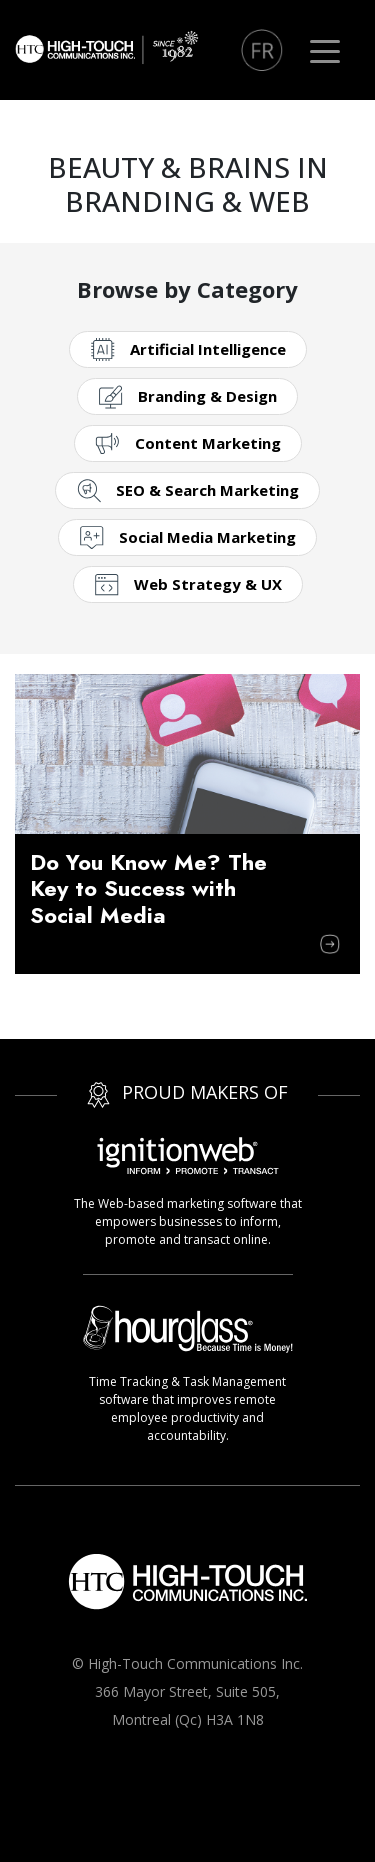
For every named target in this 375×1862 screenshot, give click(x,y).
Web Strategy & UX (208, 584)
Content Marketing (208, 443)
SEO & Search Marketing (207, 490)
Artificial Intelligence (208, 349)
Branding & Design (207, 396)
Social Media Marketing (207, 537)
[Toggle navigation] (325, 50)
